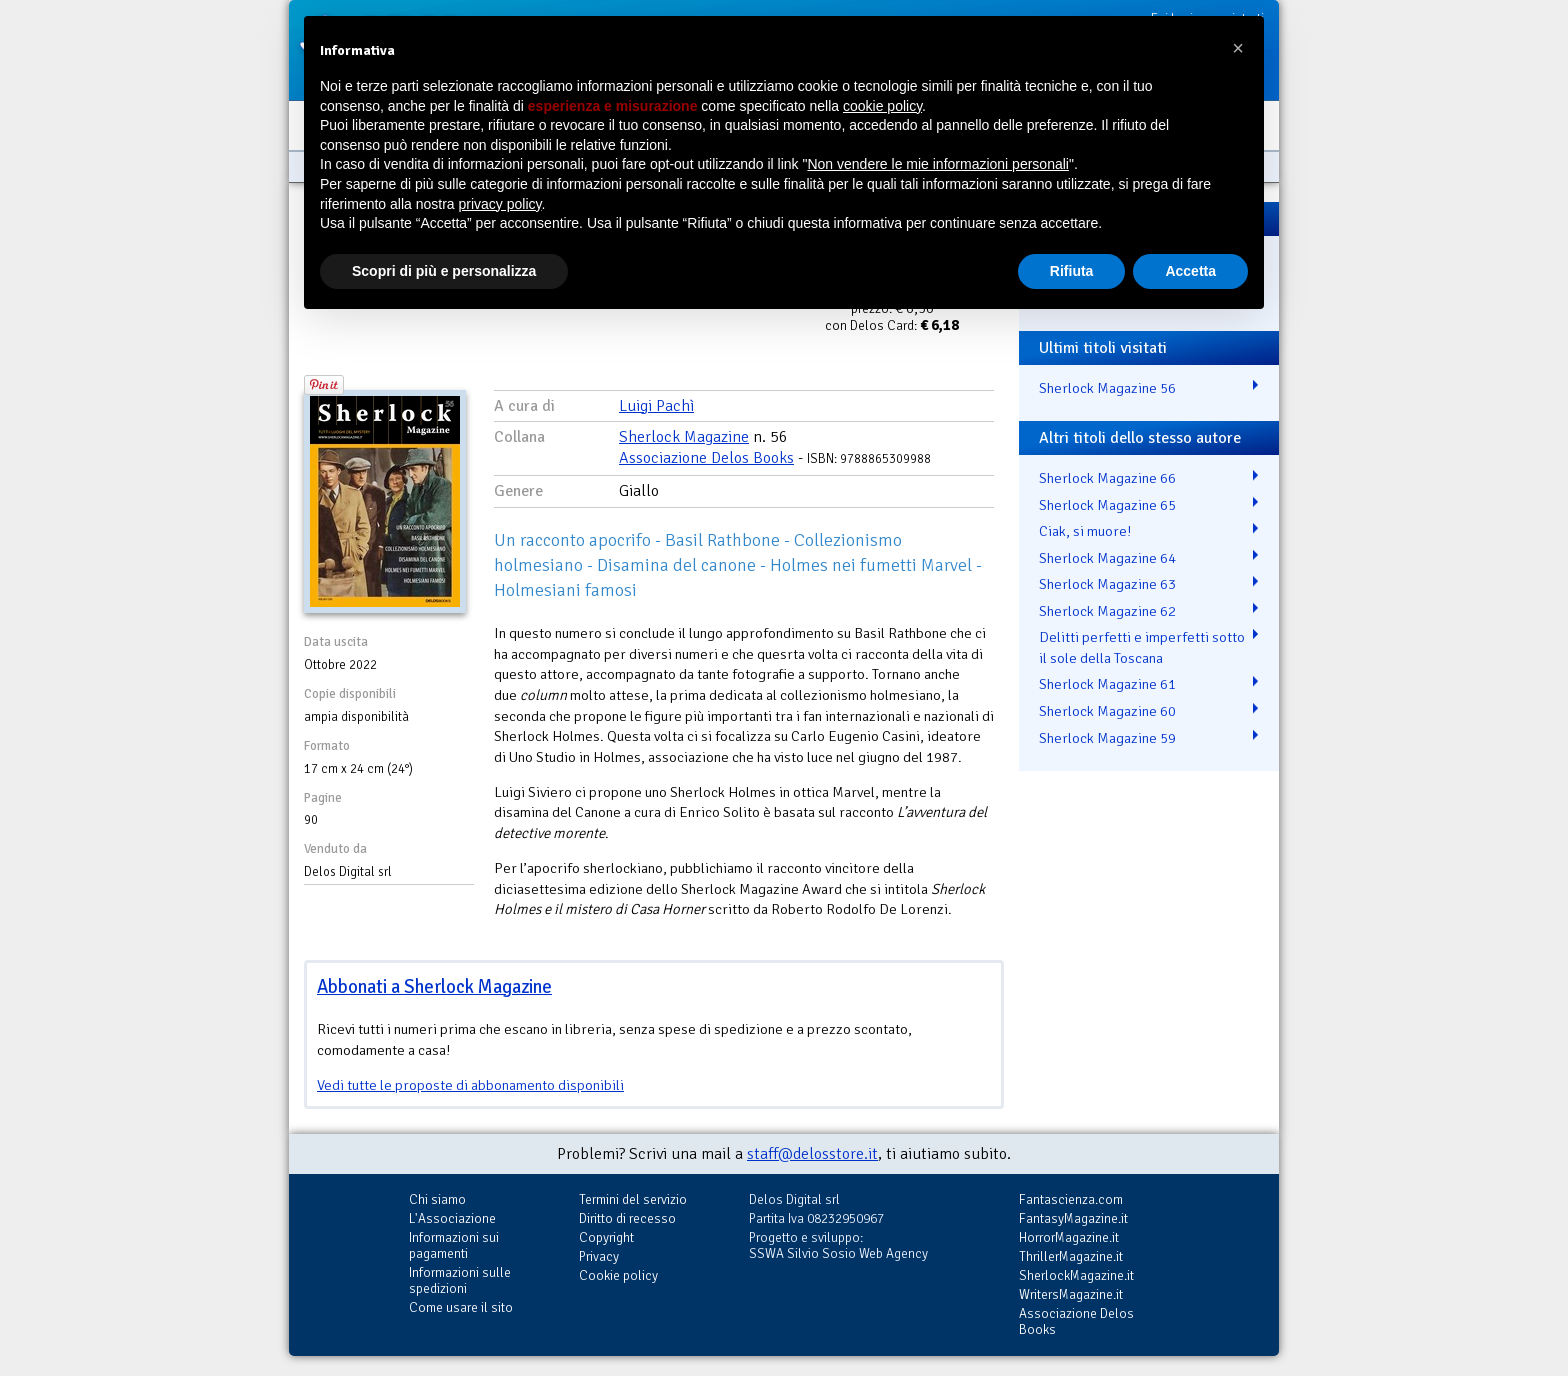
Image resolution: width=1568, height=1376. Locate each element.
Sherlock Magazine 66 (1107, 478)
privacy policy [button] (500, 204)
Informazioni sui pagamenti (454, 1245)
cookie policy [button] (882, 106)
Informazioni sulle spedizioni (460, 1280)
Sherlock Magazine (684, 437)
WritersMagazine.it (1071, 1294)
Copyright (606, 1237)
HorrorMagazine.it (1069, 1237)
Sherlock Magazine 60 (1107, 711)
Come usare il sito (461, 1307)
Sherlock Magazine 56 (1107, 388)
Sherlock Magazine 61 (1107, 684)
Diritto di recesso (627, 1218)
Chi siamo (437, 1199)
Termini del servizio (633, 1199)
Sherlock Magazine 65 (1107, 505)
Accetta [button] (1190, 271)
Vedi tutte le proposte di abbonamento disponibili (470, 1085)
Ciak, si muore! (1085, 531)
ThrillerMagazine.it (1071, 1256)
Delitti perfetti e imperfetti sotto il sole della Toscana (1142, 647)
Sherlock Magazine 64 (1107, 558)
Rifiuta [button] (1072, 271)
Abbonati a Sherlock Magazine (434, 986)
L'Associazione (452, 1218)
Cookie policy (618, 1275)
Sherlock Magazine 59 (1107, 738)
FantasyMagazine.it (1073, 1218)
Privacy (599, 1256)
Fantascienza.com (1071, 1199)
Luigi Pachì (656, 406)
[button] (1238, 48)
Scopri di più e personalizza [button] (444, 271)
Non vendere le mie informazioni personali (937, 164)
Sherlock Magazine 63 (1107, 584)
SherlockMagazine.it (1076, 1275)
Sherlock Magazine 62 (1107, 611)
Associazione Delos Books (706, 458)
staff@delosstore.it (812, 1154)
